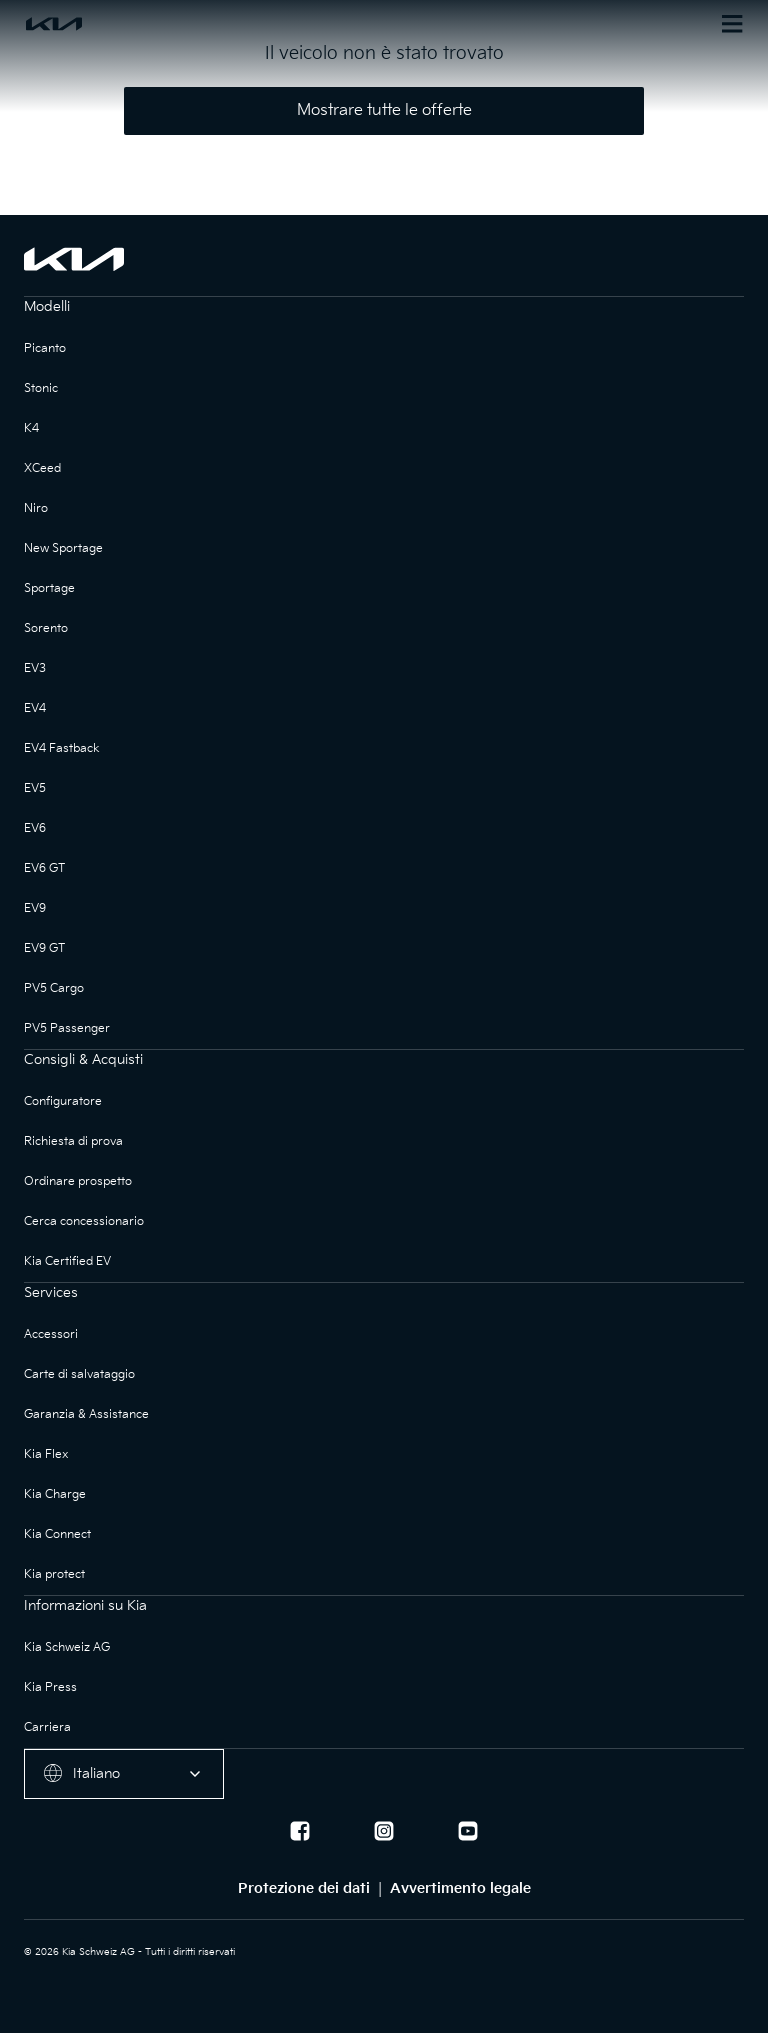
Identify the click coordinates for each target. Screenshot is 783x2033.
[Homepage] (204, 24)
